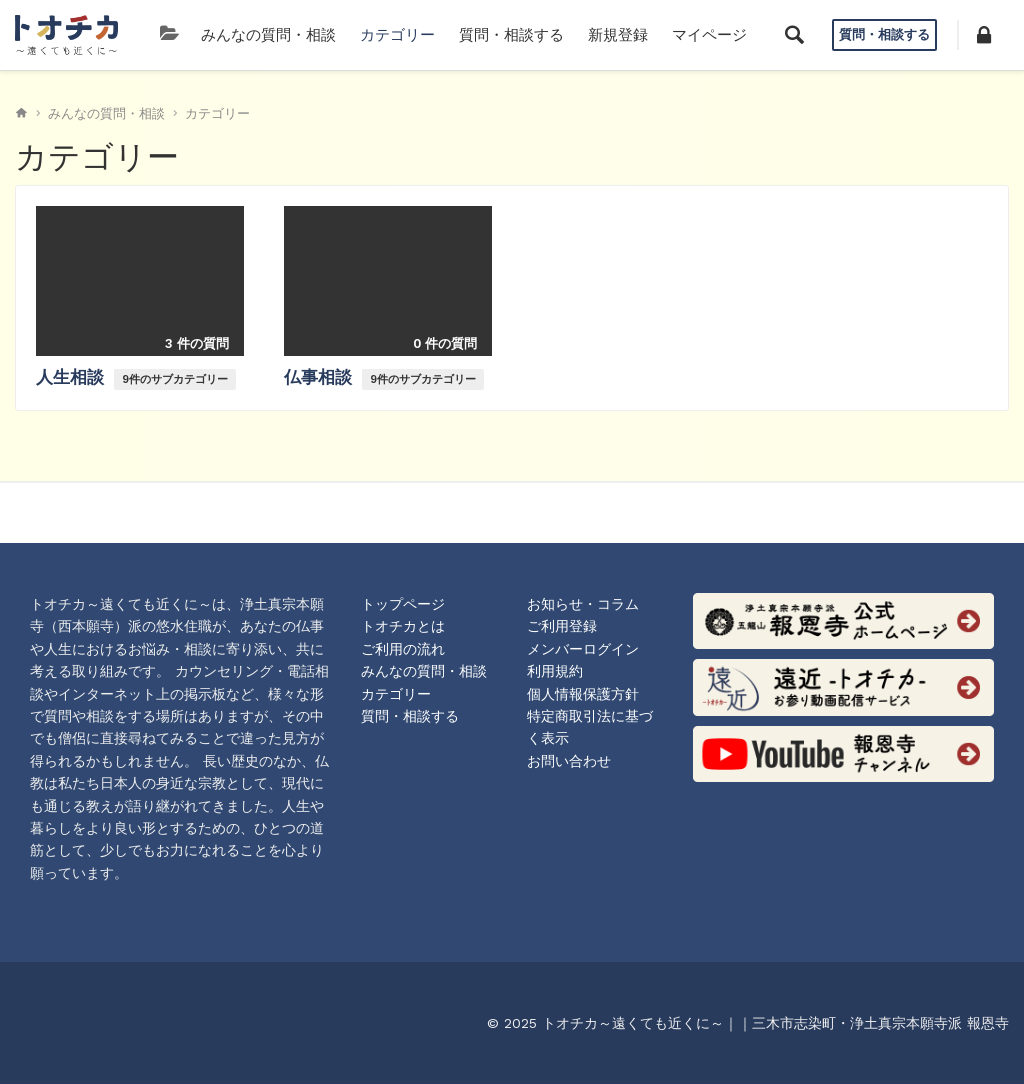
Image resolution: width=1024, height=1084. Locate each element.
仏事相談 (320, 377)
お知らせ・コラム (583, 604)
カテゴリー (397, 35)
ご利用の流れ (403, 649)
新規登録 (618, 35)
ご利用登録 (562, 626)
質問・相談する (511, 35)
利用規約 (555, 671)
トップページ (403, 604)
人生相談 (72, 377)
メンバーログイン (583, 649)
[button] (984, 35)
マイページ (709, 35)
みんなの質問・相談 (268, 35)
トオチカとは (403, 626)
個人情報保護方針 (583, 694)
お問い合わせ (569, 761)
